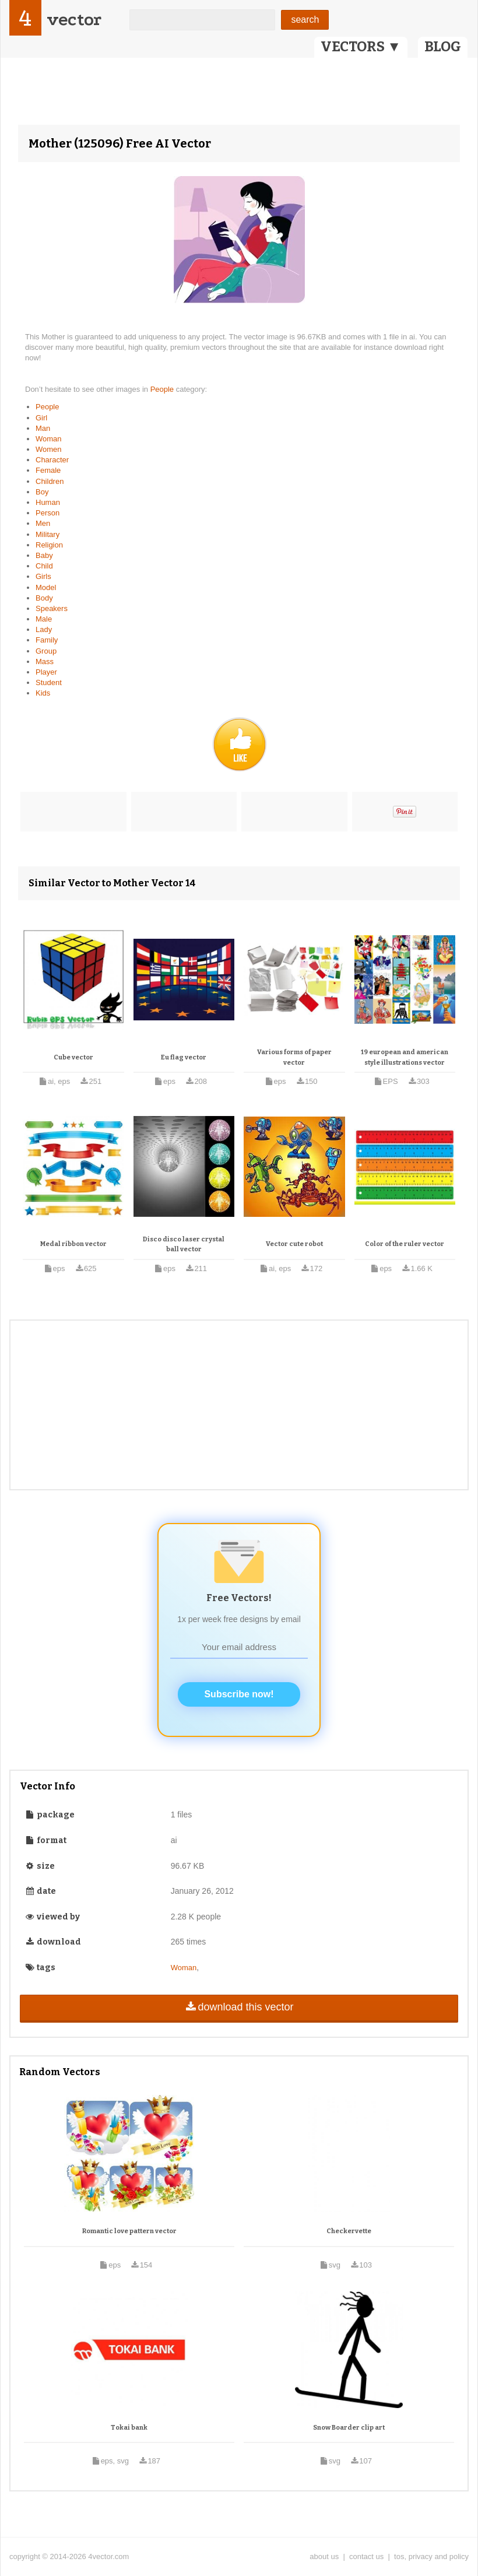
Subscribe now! (238, 1694)
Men (43, 523)
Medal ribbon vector (73, 1244)
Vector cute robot (294, 1244)
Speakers (52, 608)
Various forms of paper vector (294, 1057)
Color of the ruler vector (404, 1244)
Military (47, 534)
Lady (44, 629)
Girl (41, 417)
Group (46, 651)
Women (49, 449)
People (163, 389)
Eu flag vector (183, 1057)
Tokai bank (129, 2427)
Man (43, 428)
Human (48, 502)
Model (46, 587)
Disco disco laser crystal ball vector (183, 1245)
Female (48, 470)
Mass (45, 661)
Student (49, 682)
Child (44, 565)
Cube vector (73, 1057)
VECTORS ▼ (361, 46)
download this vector (238, 2007)
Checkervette (348, 2231)
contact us (366, 2556)
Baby (44, 555)
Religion (49, 545)
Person (47, 512)
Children (50, 481)
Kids (43, 693)
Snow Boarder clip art (349, 2427)
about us (324, 2556)
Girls (43, 576)
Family (47, 640)
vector (74, 19)
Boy (42, 491)
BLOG (442, 46)
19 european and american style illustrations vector (404, 1057)
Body (44, 598)
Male (44, 619)
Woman (49, 438)
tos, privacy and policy (431, 2556)
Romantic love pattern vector (129, 2231)
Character (52, 459)
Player (46, 672)
